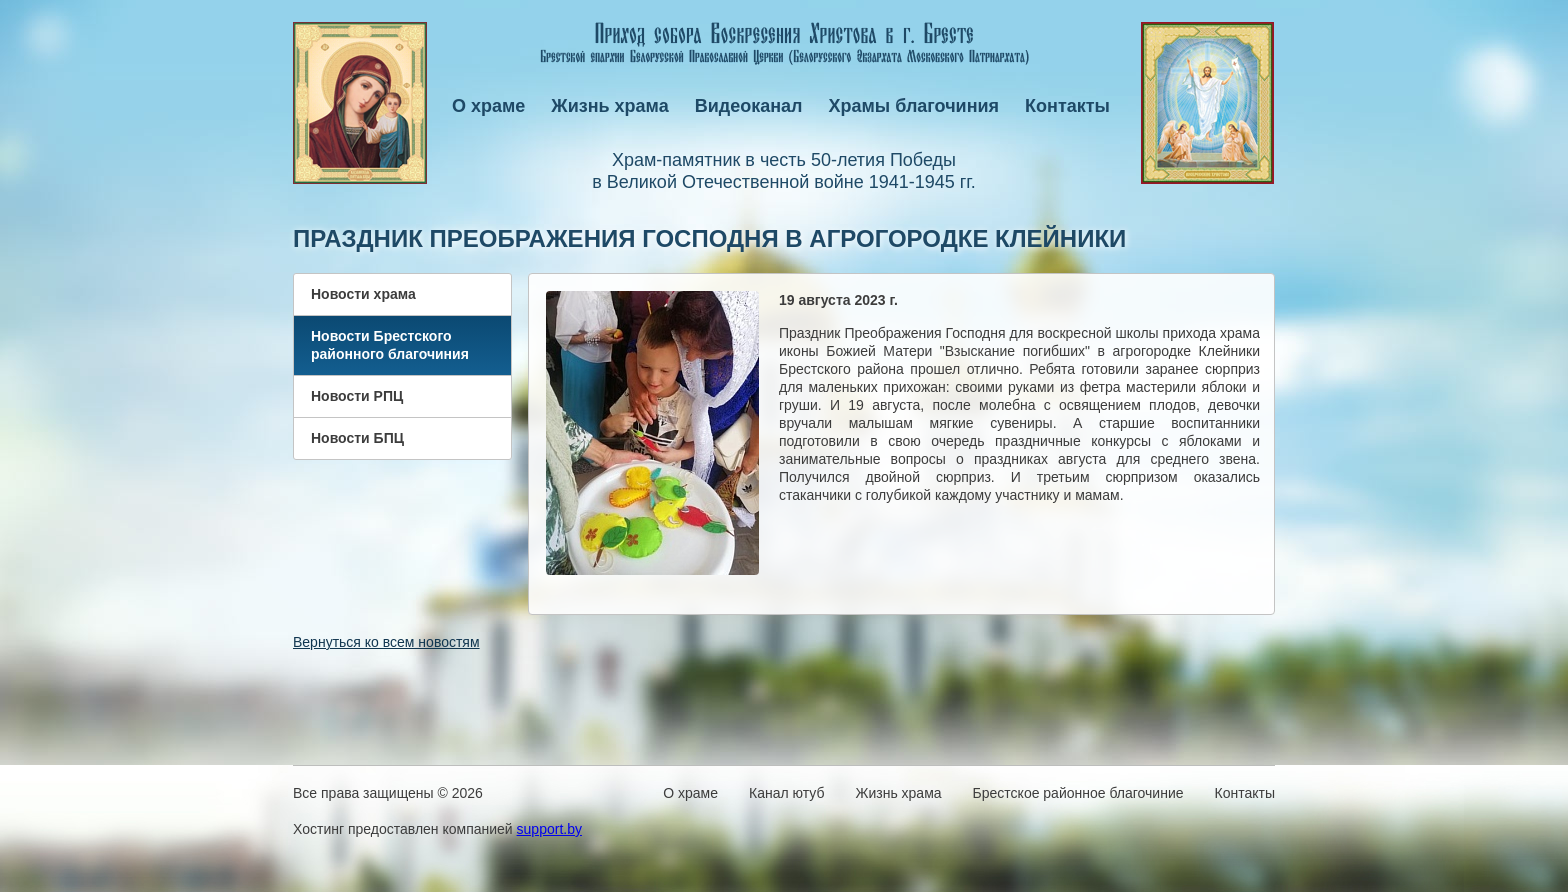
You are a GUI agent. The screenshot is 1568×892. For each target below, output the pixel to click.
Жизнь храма (609, 106)
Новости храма (363, 294)
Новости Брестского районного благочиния (390, 345)
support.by (549, 829)
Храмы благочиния (914, 106)
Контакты (1067, 106)
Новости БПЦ (357, 438)
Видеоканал (749, 106)
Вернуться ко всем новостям (386, 642)
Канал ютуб (786, 793)
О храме (488, 106)
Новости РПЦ (357, 396)
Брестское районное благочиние (1078, 793)
